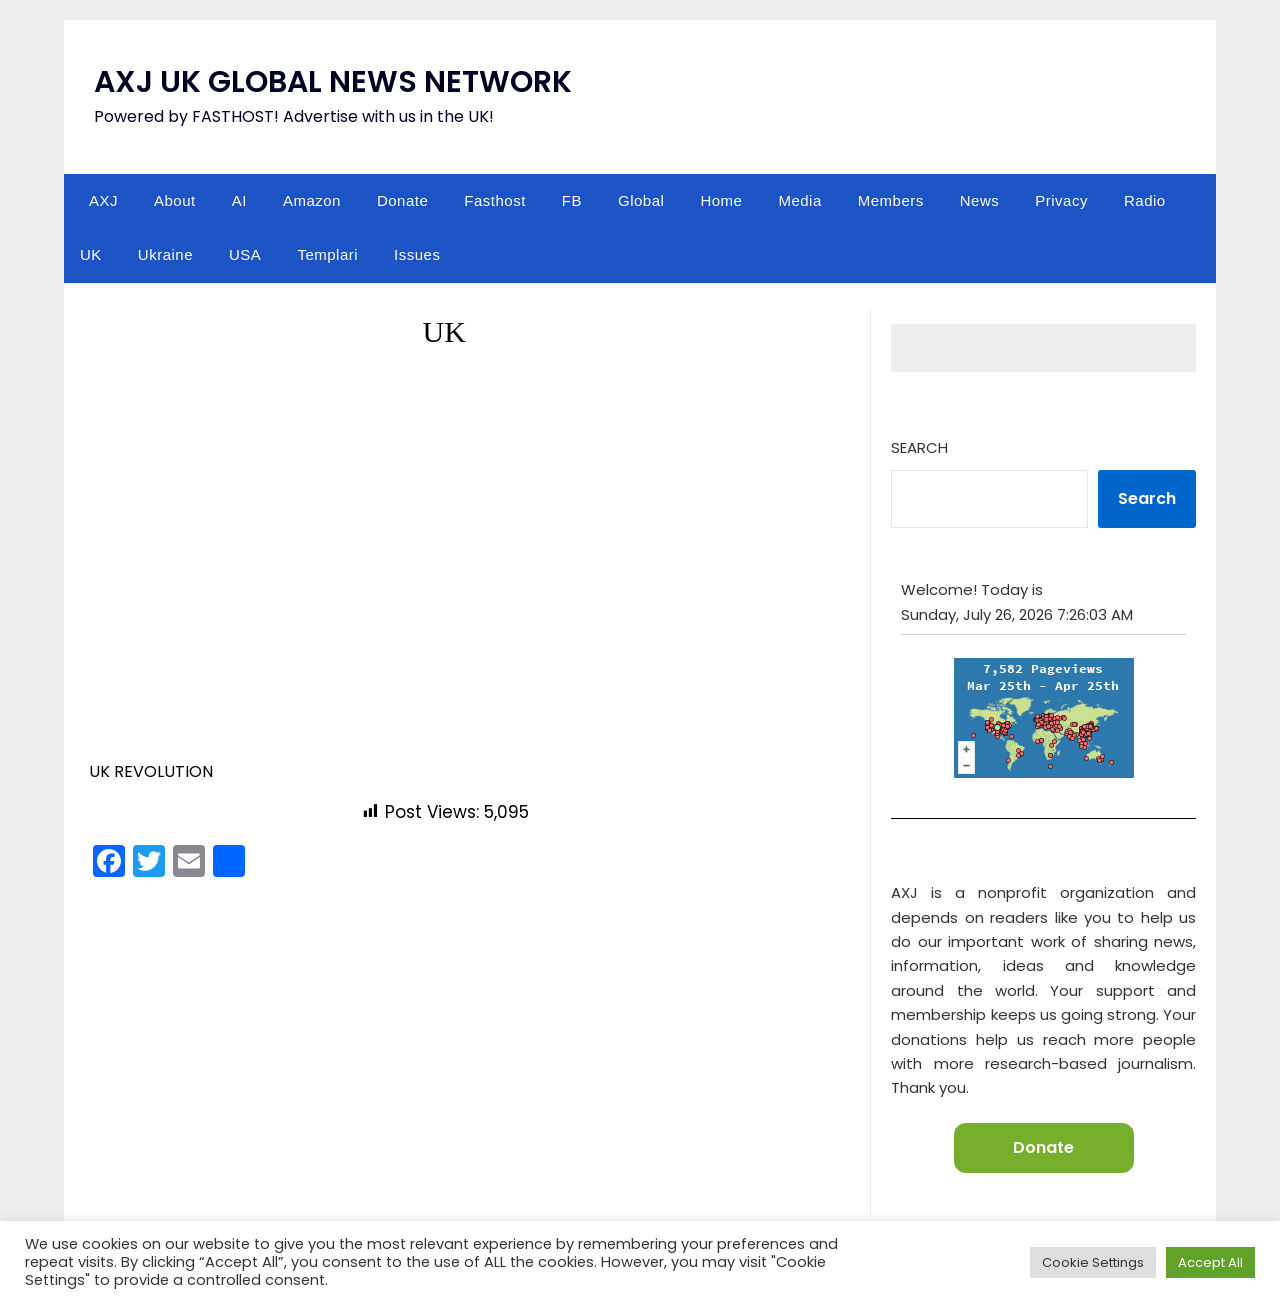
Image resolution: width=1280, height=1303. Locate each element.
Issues (417, 254)
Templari (327, 254)
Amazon (312, 200)
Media (799, 200)
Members (891, 200)
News (980, 200)
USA (245, 254)
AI (239, 200)
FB (572, 200)
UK (91, 254)
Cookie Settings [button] (1093, 1262)
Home (721, 200)
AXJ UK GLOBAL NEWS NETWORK (333, 82)
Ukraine (165, 254)
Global (641, 200)
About (175, 200)
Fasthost (495, 200)
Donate (402, 200)
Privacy (1061, 200)
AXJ (103, 200)
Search (919, 447)
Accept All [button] (1210, 1262)
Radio (1145, 200)
